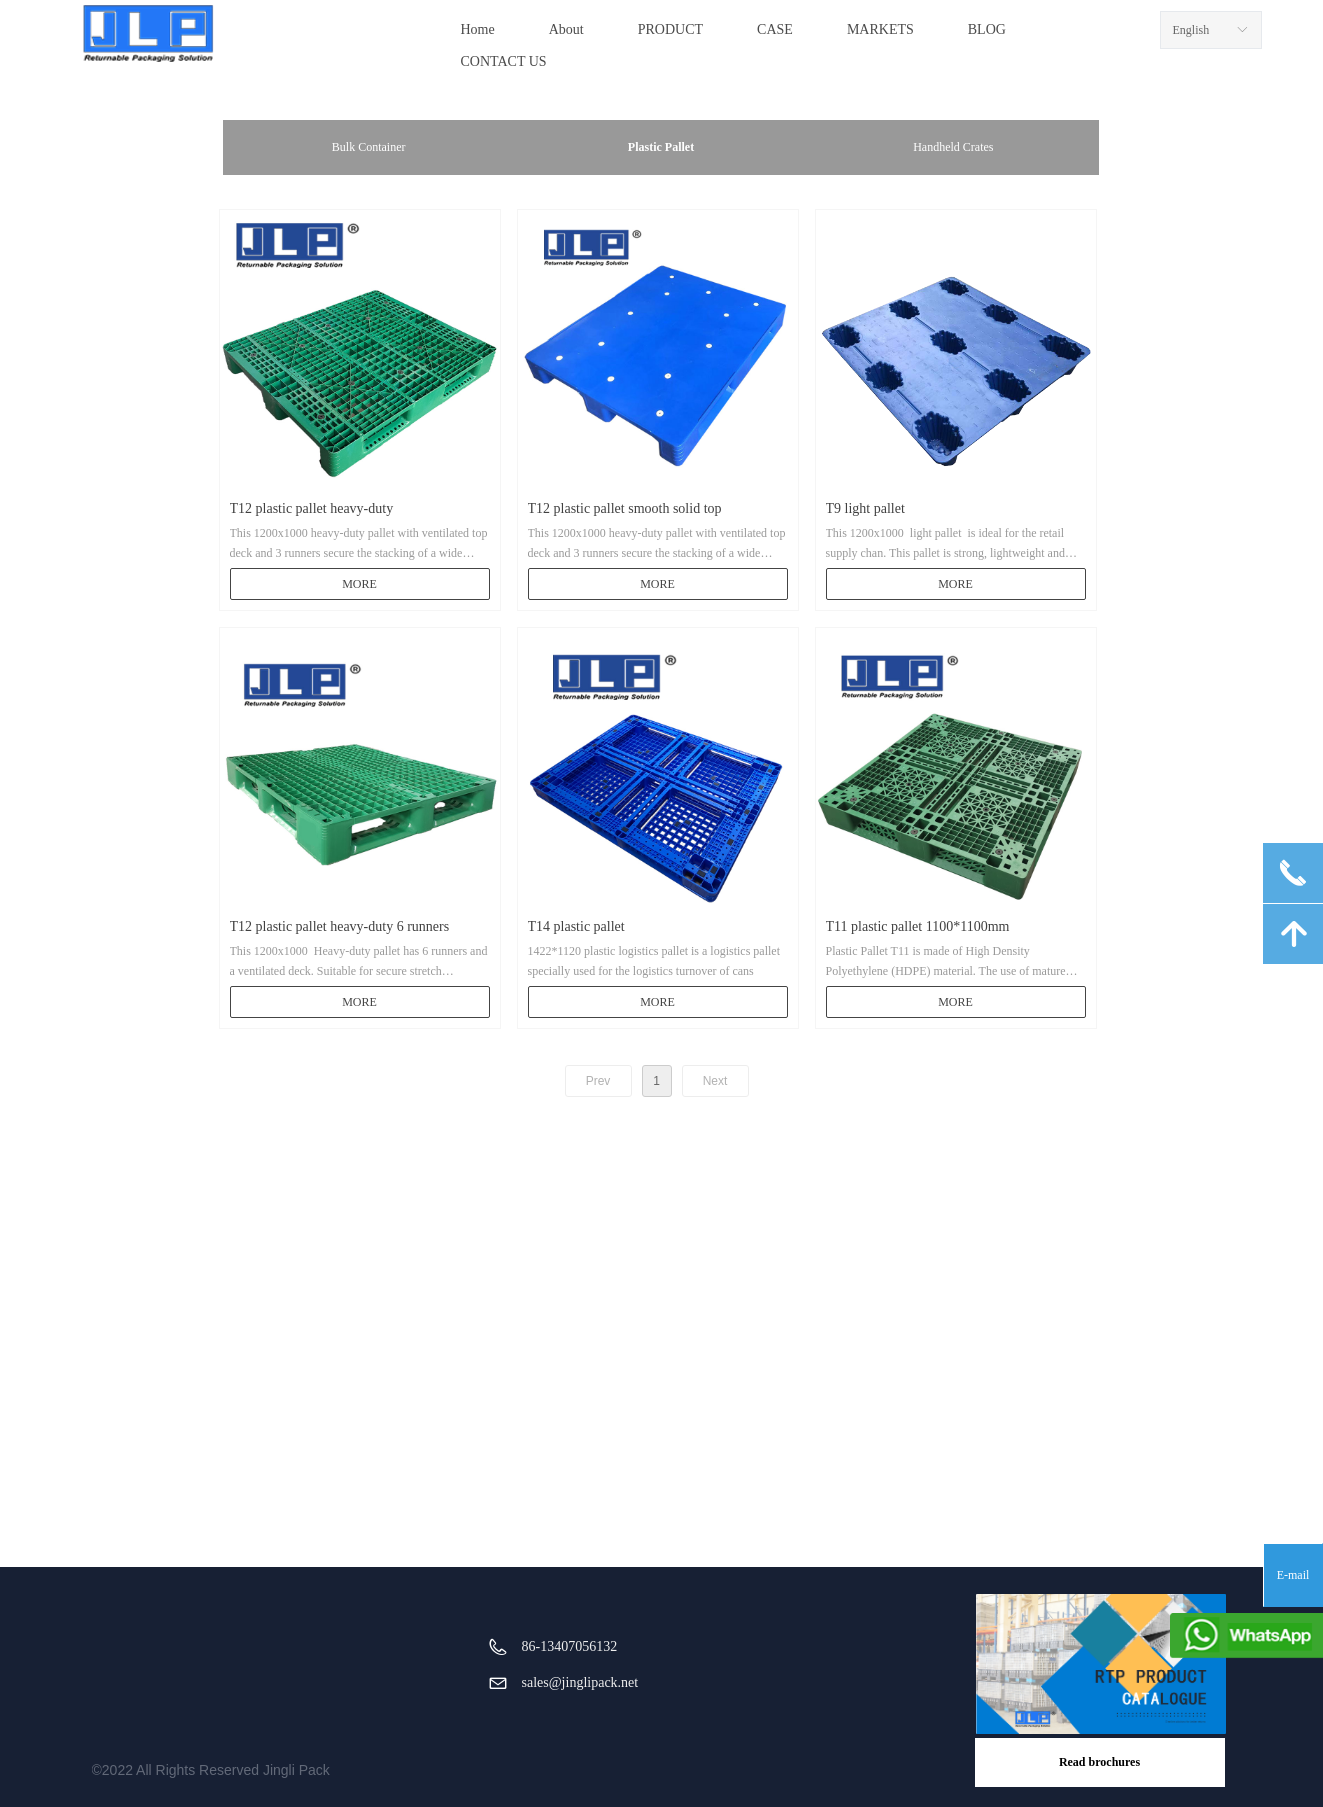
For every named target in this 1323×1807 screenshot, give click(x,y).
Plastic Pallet (661, 147)
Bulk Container (369, 147)
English (1191, 30)
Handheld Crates (953, 147)
